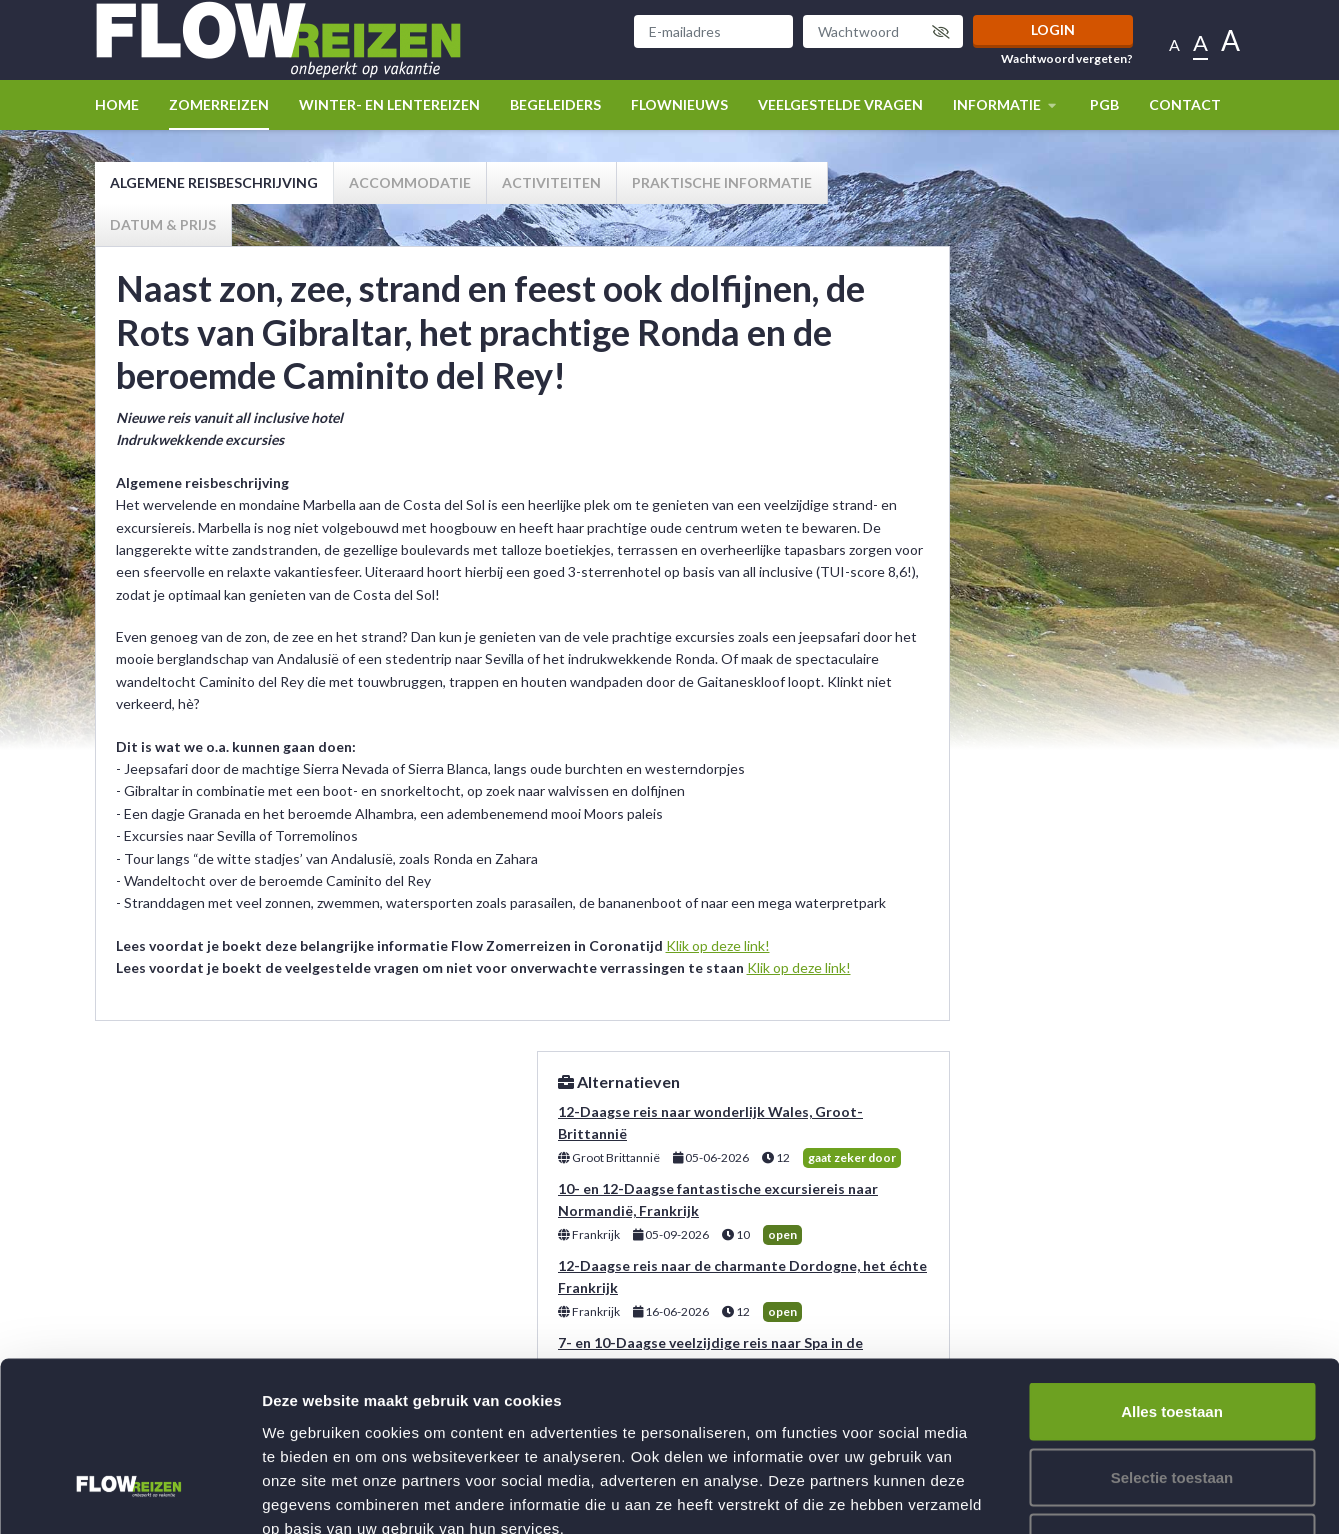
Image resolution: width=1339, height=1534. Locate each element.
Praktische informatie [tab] (722, 182)
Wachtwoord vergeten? (1067, 59)
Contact (1185, 104)
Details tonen (1080, 1494)
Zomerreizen (219, 104)
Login (1053, 29)
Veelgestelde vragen (840, 104)
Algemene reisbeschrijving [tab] (214, 182)
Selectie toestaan (1172, 1337)
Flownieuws (679, 104)
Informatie (1006, 104)
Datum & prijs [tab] (163, 224)
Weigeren (1171, 1402)
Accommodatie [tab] (410, 182)
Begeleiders (555, 104)
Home (117, 104)
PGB (1104, 104)
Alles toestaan (1172, 1271)
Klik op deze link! (718, 945)
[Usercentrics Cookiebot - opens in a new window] (129, 1495)
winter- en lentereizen (389, 104)
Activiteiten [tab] (551, 182)
